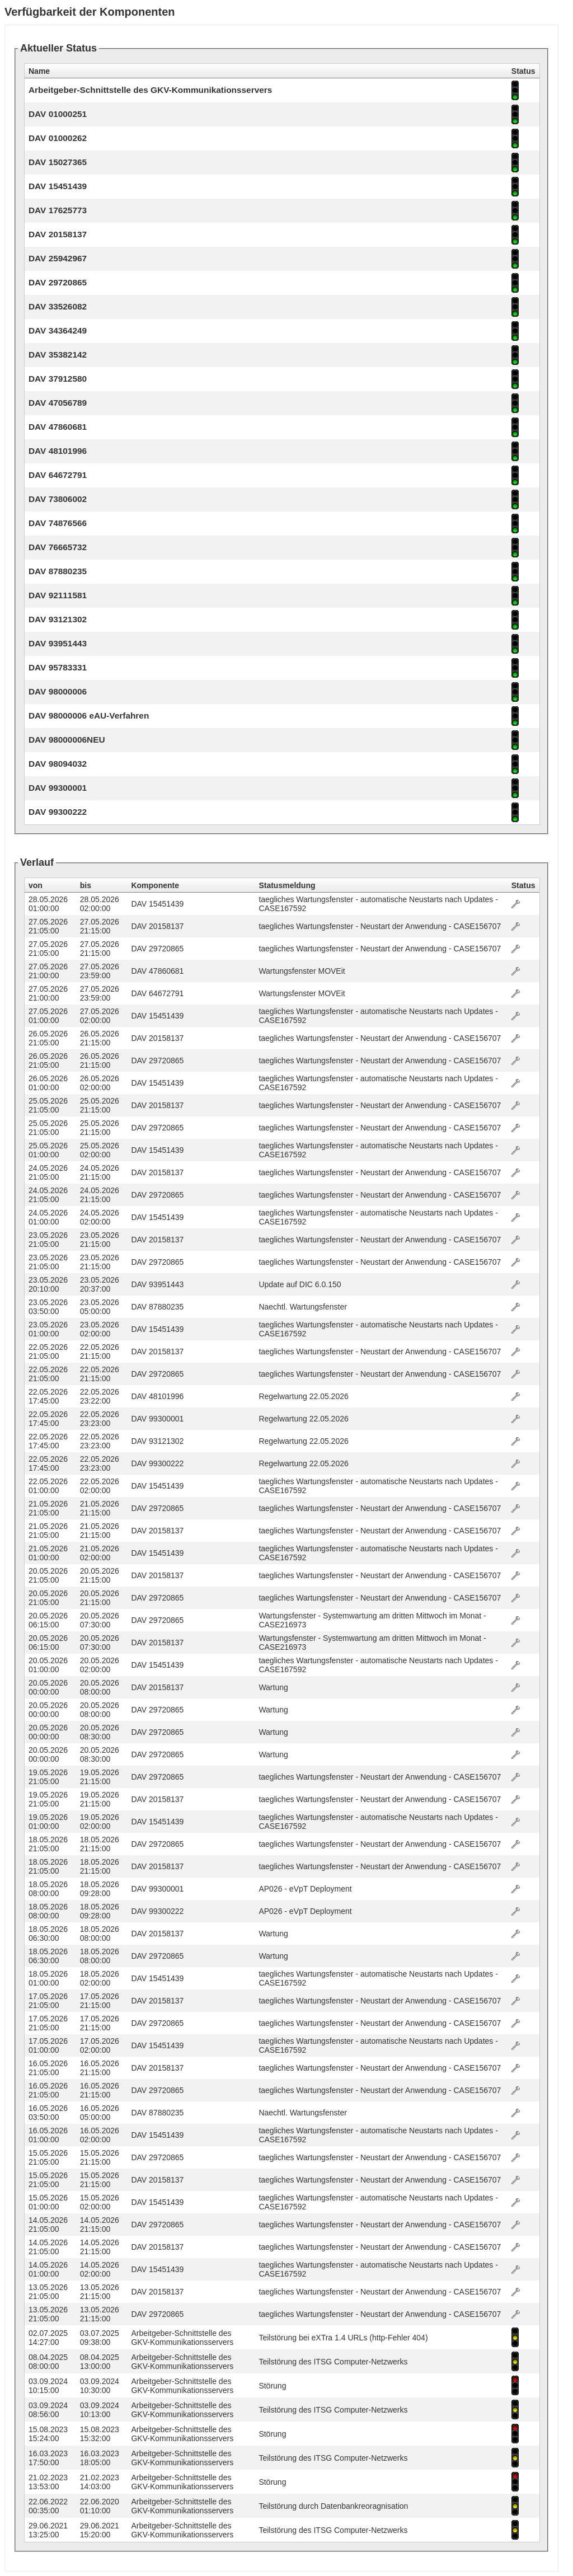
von (36, 885)
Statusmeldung (287, 885)
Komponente (155, 885)
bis (85, 885)
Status (523, 885)
